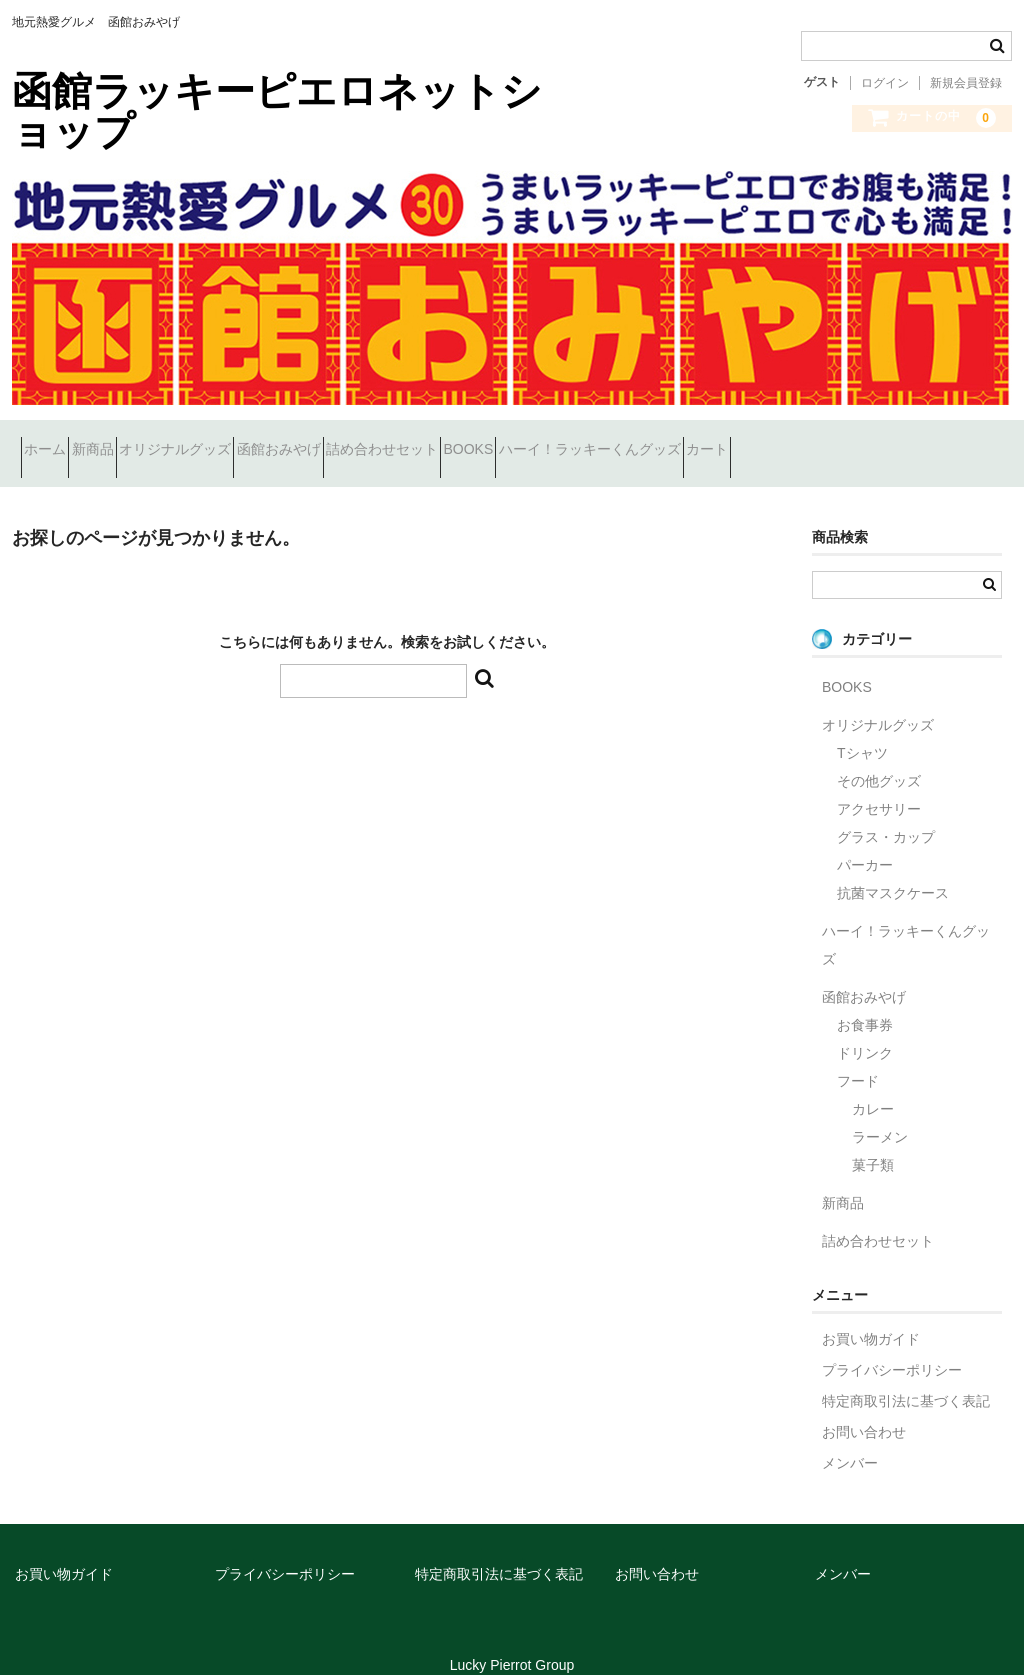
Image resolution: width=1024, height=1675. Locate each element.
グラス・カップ (886, 812)
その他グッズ (879, 756)
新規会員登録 (966, 83)
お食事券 (865, 1000)
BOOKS (655, 441)
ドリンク (865, 1028)
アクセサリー (879, 784)
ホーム (54, 441)
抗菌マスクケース (893, 868)
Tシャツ (862, 728)
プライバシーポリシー (892, 1345)
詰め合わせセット (533, 441)
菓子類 (873, 1140)
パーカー (865, 840)
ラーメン (880, 1112)
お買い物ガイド (871, 1314)
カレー (873, 1084)
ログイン (885, 83)
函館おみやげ (394, 441)
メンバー (850, 1438)
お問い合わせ (864, 1407)
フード (858, 1056)
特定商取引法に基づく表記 (906, 1376)
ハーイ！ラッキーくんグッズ (812, 441)
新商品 (137, 441)
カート (965, 441)
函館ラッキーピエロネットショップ (277, 111)
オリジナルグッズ (255, 441)
